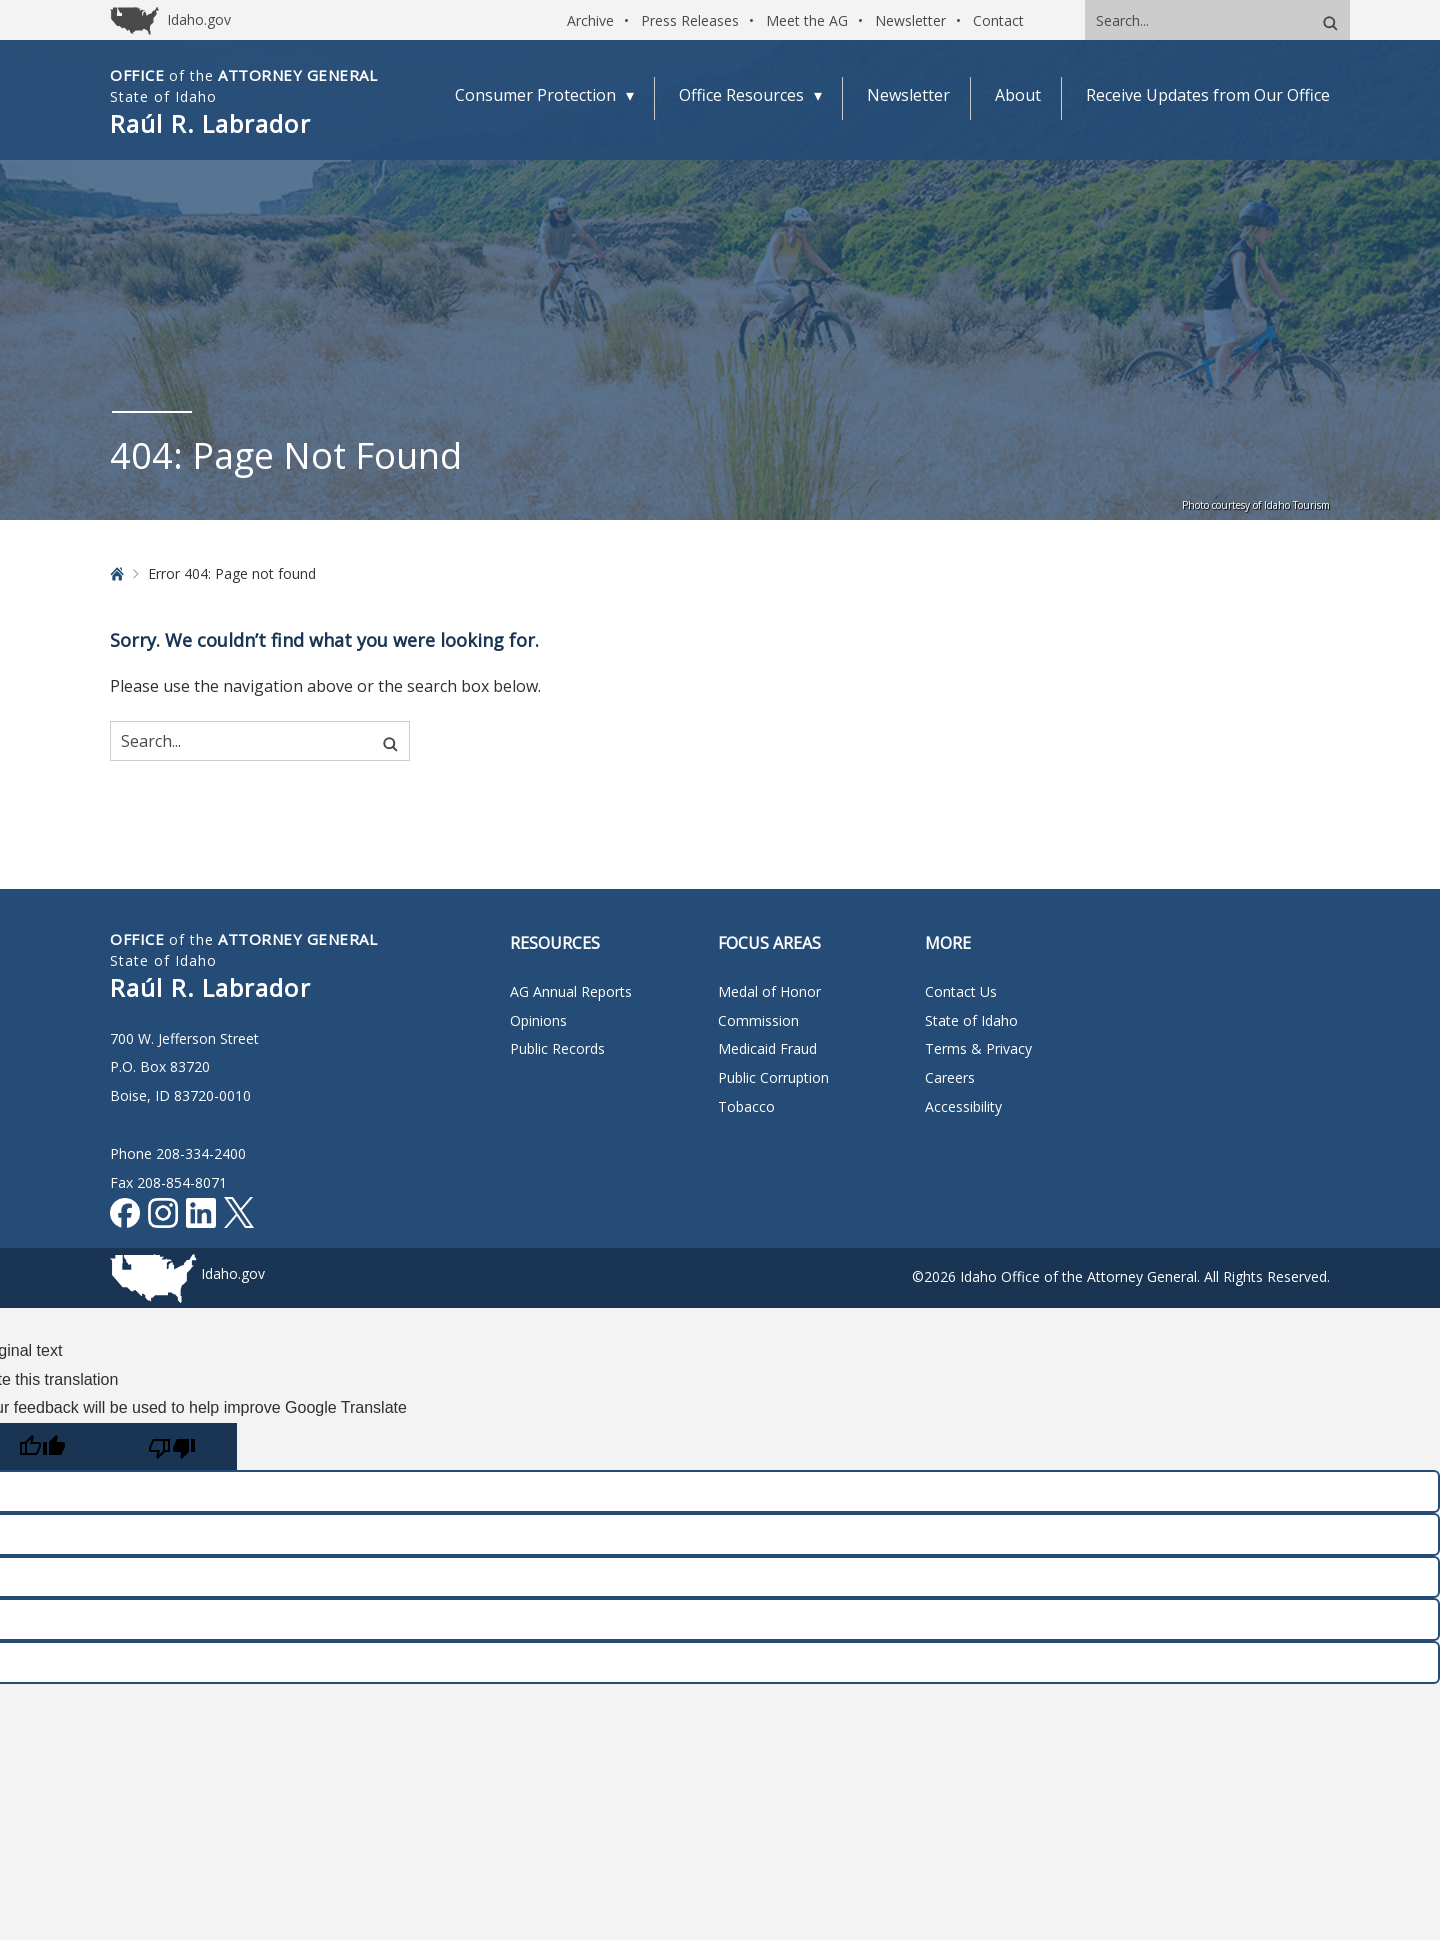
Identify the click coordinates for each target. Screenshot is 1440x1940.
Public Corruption (773, 1077)
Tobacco (746, 1106)
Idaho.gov (233, 1273)
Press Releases (690, 20)
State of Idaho (971, 1020)
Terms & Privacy (978, 1048)
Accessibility (963, 1106)
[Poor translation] (172, 1446)
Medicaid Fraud (767, 1048)
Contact (998, 20)
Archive (590, 20)
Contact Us (961, 991)
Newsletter (910, 20)
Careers (950, 1077)
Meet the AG (807, 20)
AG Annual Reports (571, 991)
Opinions (538, 1020)
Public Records (557, 1048)
